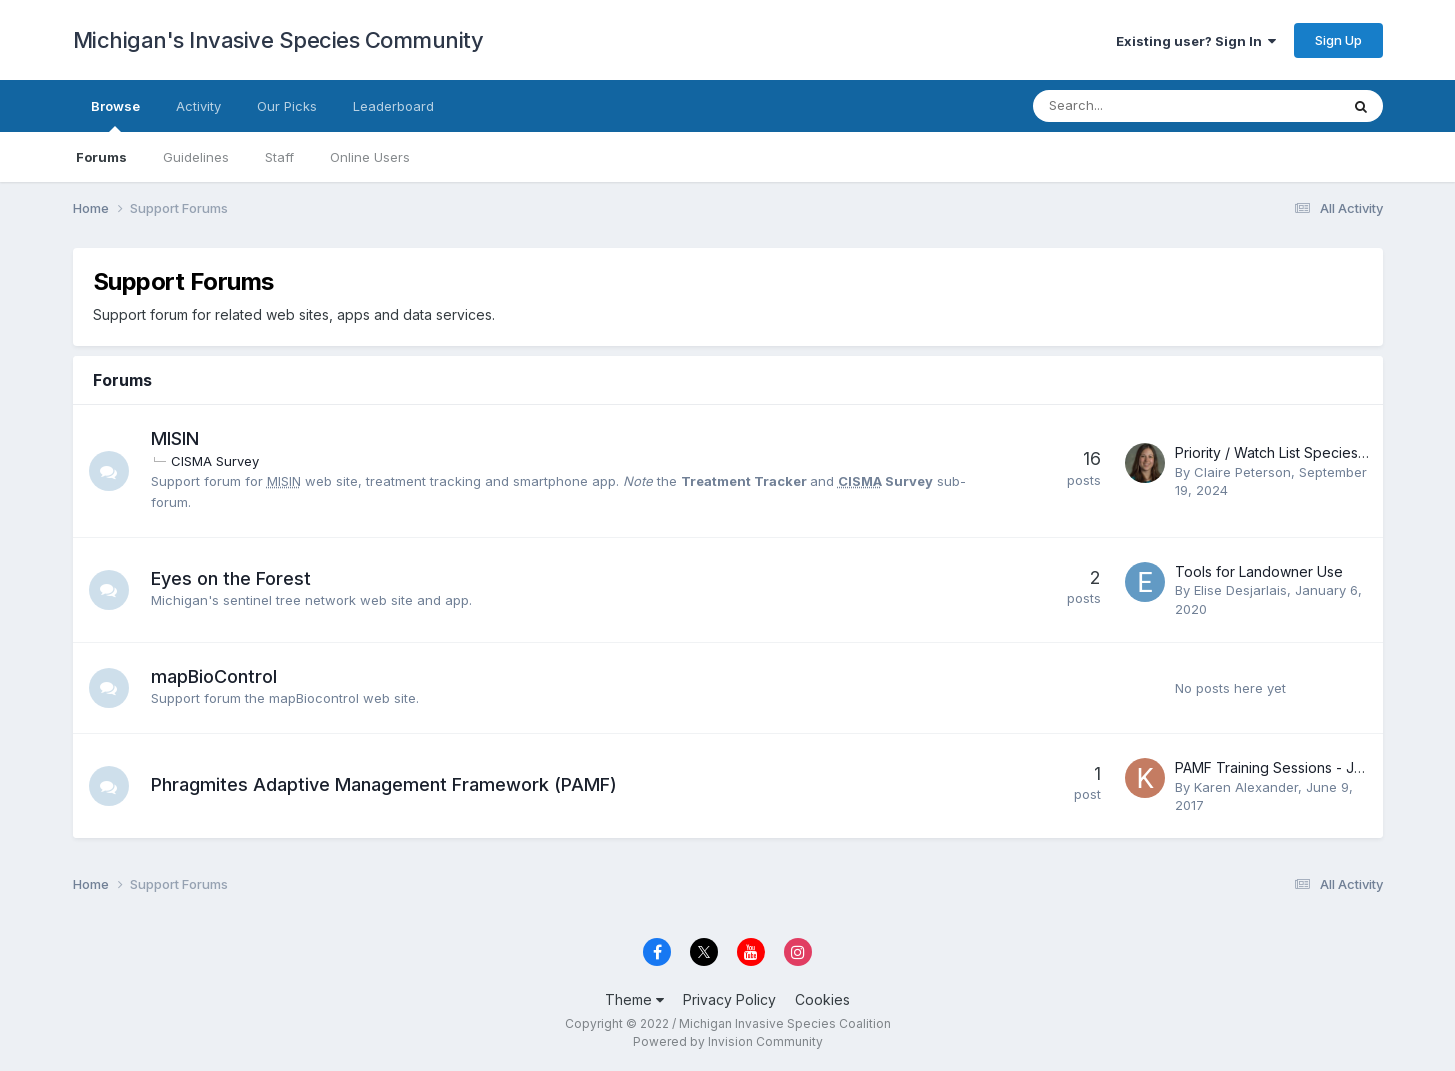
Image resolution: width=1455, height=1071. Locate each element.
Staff (279, 157)
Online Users (370, 157)
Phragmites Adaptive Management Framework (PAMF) (384, 784)
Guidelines (196, 157)
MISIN (175, 438)
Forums (101, 157)
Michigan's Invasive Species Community (278, 40)
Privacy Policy (729, 999)
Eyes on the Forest (231, 578)
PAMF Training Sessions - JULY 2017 (1295, 767)
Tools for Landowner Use (1259, 571)
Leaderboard (393, 106)
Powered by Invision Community (728, 1041)
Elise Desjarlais (1240, 590)
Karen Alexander (1246, 787)
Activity (198, 106)
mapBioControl (214, 676)
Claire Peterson (1242, 472)
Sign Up (1338, 40)
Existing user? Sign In (1196, 41)
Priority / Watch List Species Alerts (1287, 452)
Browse (115, 115)
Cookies (822, 999)
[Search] (1133, 106)
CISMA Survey (215, 461)
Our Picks (287, 106)
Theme (634, 999)
